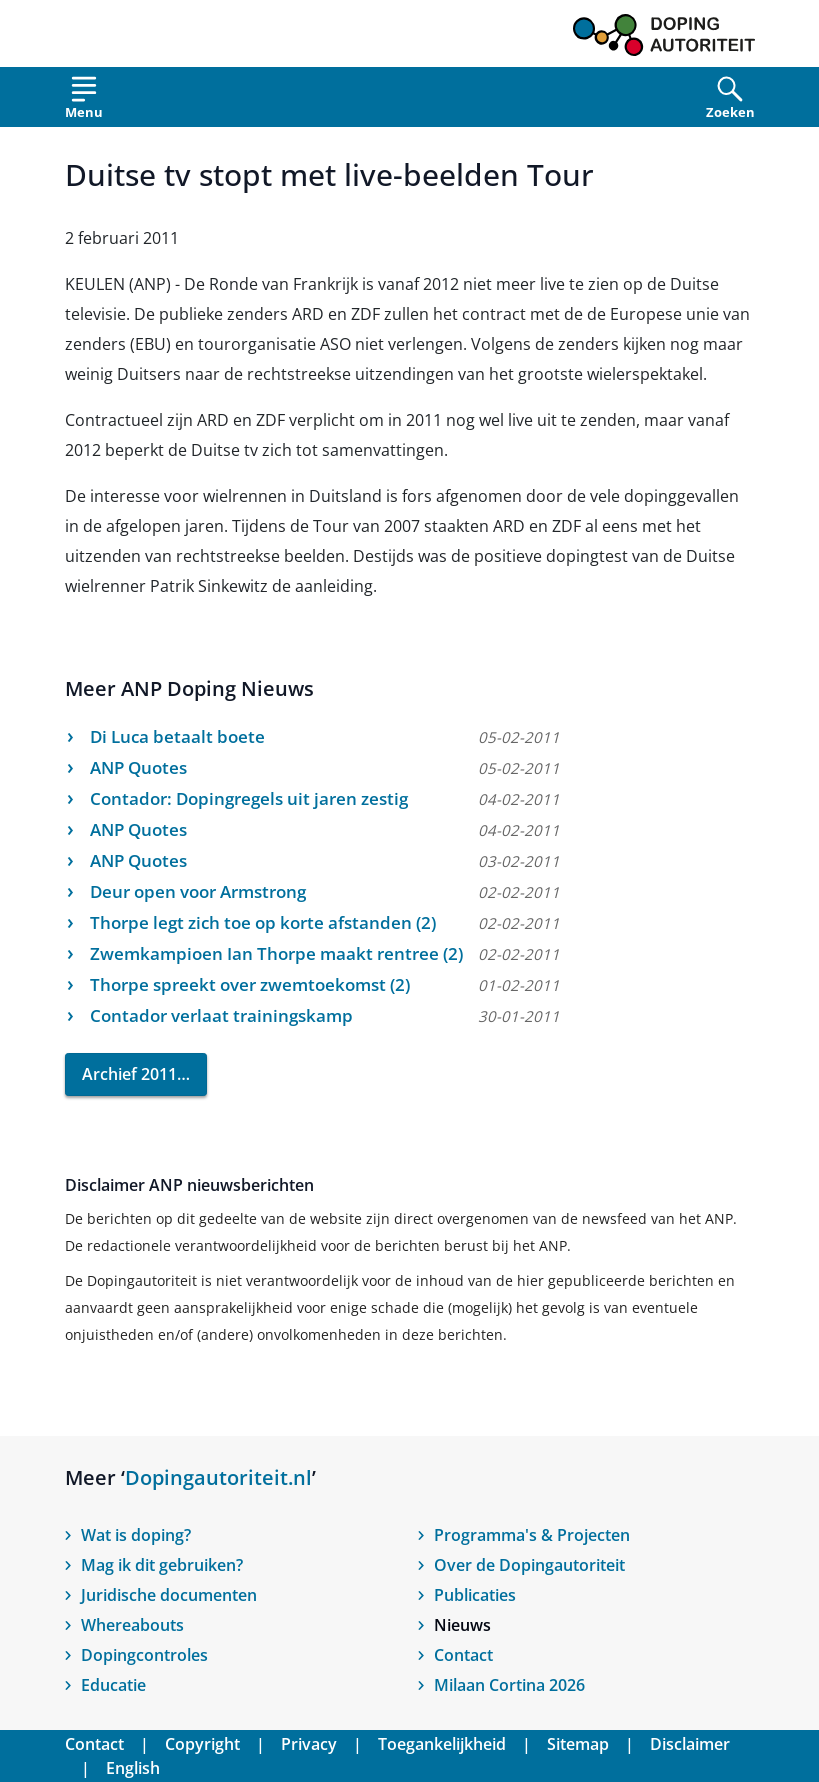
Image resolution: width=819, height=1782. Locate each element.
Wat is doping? (136, 1535)
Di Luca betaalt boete (177, 736)
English (133, 1768)
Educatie (113, 1685)
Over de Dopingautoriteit (529, 1565)
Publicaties (475, 1595)
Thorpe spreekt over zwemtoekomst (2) (250, 984)
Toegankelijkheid (442, 1744)
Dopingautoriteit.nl (218, 1477)
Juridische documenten (169, 1595)
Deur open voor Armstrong (198, 891)
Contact (463, 1655)
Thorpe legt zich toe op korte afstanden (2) (263, 922)
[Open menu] (84, 101)
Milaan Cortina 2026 (509, 1685)
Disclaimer (690, 1744)
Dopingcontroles (144, 1655)
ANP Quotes (138, 767)
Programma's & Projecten (532, 1535)
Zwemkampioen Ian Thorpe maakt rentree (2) (276, 953)
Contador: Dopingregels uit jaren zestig (249, 798)
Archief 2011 (129, 1074)
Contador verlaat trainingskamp (221, 1015)
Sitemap (578, 1744)
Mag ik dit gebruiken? (162, 1565)
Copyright (202, 1744)
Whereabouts (132, 1625)
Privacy (309, 1744)
